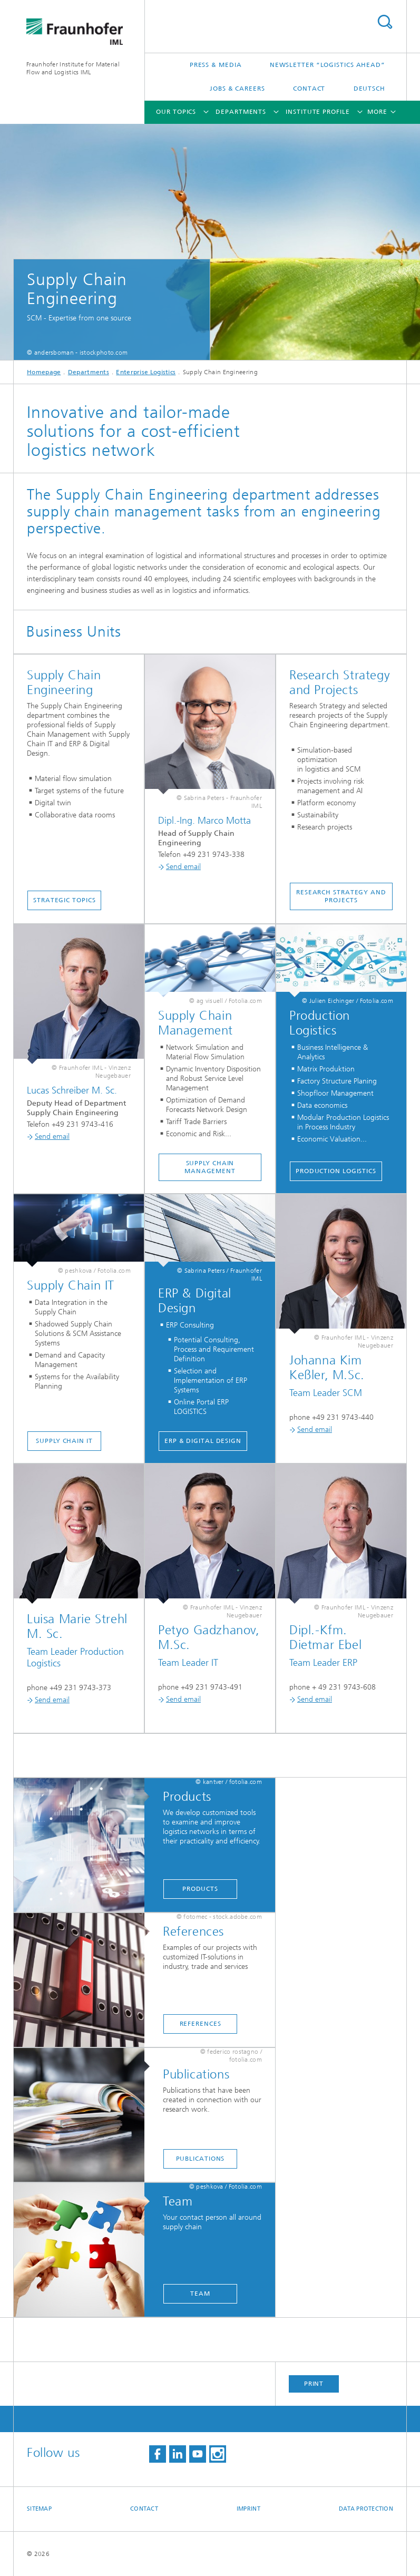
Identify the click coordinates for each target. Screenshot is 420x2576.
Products (200, 1888)
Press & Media (216, 65)
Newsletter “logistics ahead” (327, 65)
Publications (200, 2158)
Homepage (44, 372)
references (200, 2023)
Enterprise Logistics (145, 372)
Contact (309, 88)
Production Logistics (336, 1171)
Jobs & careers (237, 88)
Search (384, 22)
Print (314, 2383)
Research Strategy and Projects (341, 896)
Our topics (176, 111)
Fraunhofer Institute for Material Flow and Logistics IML (73, 68)
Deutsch (369, 88)
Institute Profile (317, 111)
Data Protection (366, 2508)
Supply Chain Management (210, 1167)
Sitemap (39, 2508)
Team (200, 2293)
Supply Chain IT (64, 1441)
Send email (179, 866)
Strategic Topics (64, 900)
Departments (241, 111)
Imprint (248, 2508)
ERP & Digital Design (202, 1441)
